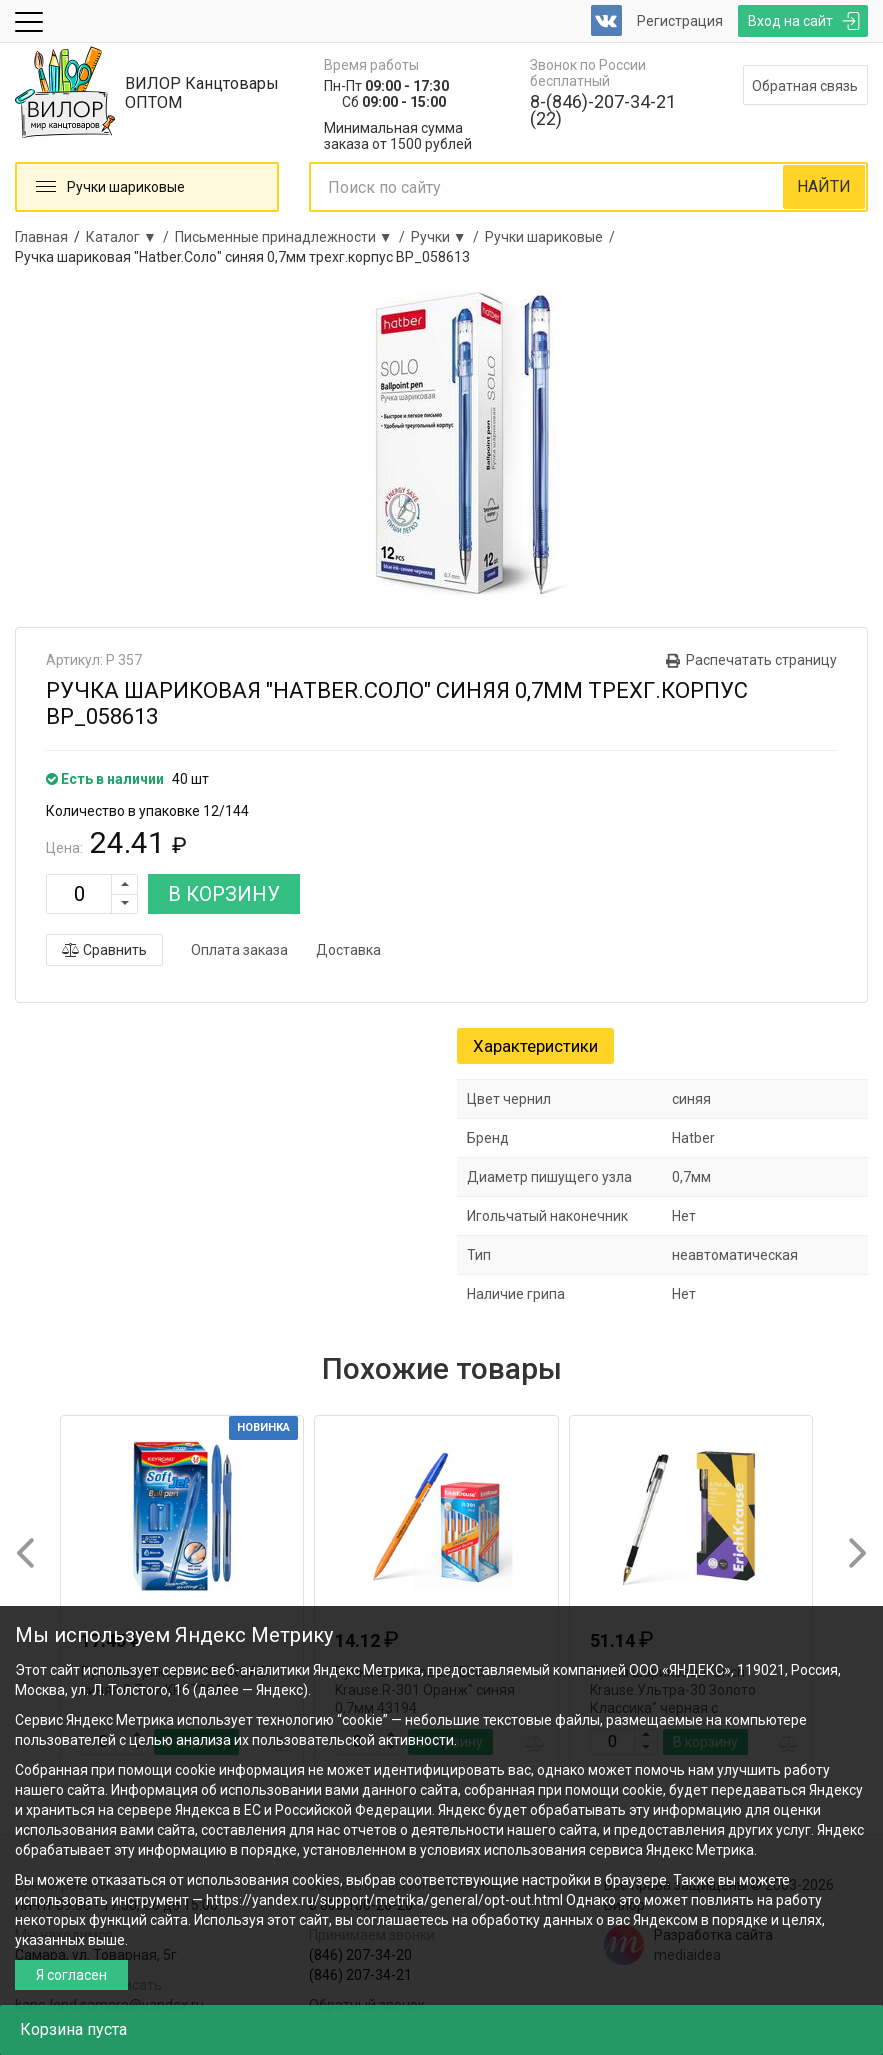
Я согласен (71, 1975)
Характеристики (535, 1046)
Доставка (348, 950)
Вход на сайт (790, 21)
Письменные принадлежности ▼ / (293, 237)
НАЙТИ (824, 186)
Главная (41, 237)
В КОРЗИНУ (224, 894)
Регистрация (680, 21)
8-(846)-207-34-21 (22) (603, 110)
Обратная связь (805, 86)
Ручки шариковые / (553, 237)
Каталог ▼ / (130, 237)
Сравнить (104, 950)
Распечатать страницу (761, 660)
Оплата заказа (239, 950)
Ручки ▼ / (448, 237)
